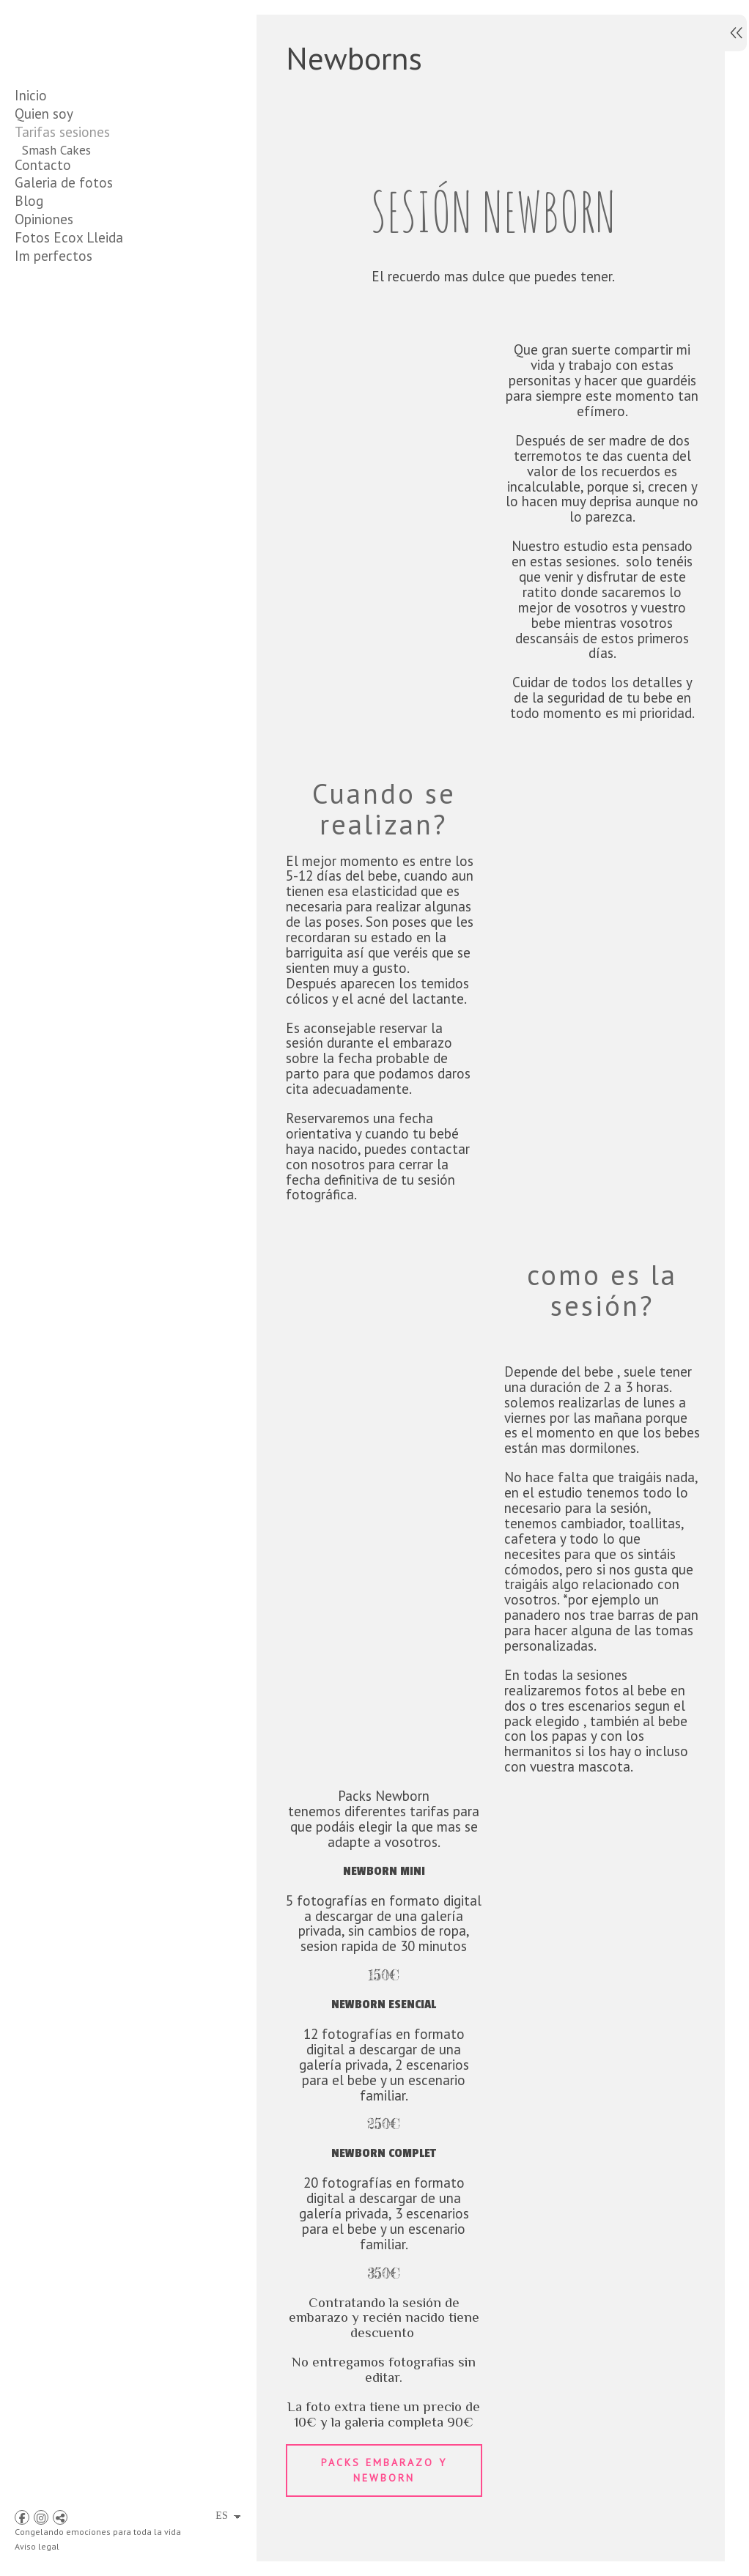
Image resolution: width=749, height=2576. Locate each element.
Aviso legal (37, 2546)
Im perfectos (53, 387)
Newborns (49, 168)
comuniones (53, 259)
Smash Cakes (56, 150)
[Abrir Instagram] (41, 2517)
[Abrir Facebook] (22, 2517)
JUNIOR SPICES (63, 278)
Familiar (43, 241)
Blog (29, 332)
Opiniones (44, 350)
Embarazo (48, 186)
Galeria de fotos (64, 314)
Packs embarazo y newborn (382, 2520)
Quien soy (44, 113)
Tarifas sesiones (62, 132)
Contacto (43, 296)
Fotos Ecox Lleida (69, 368)
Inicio (31, 95)
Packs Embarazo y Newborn (96, 204)
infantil (41, 223)
